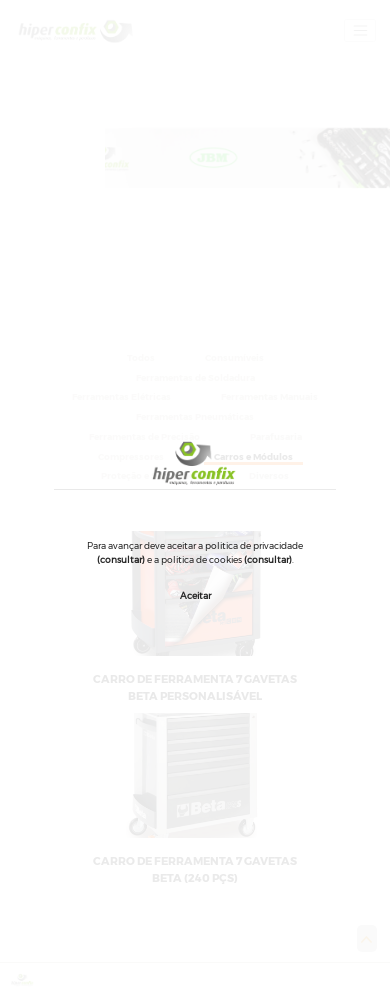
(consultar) (121, 559)
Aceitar (195, 595)
